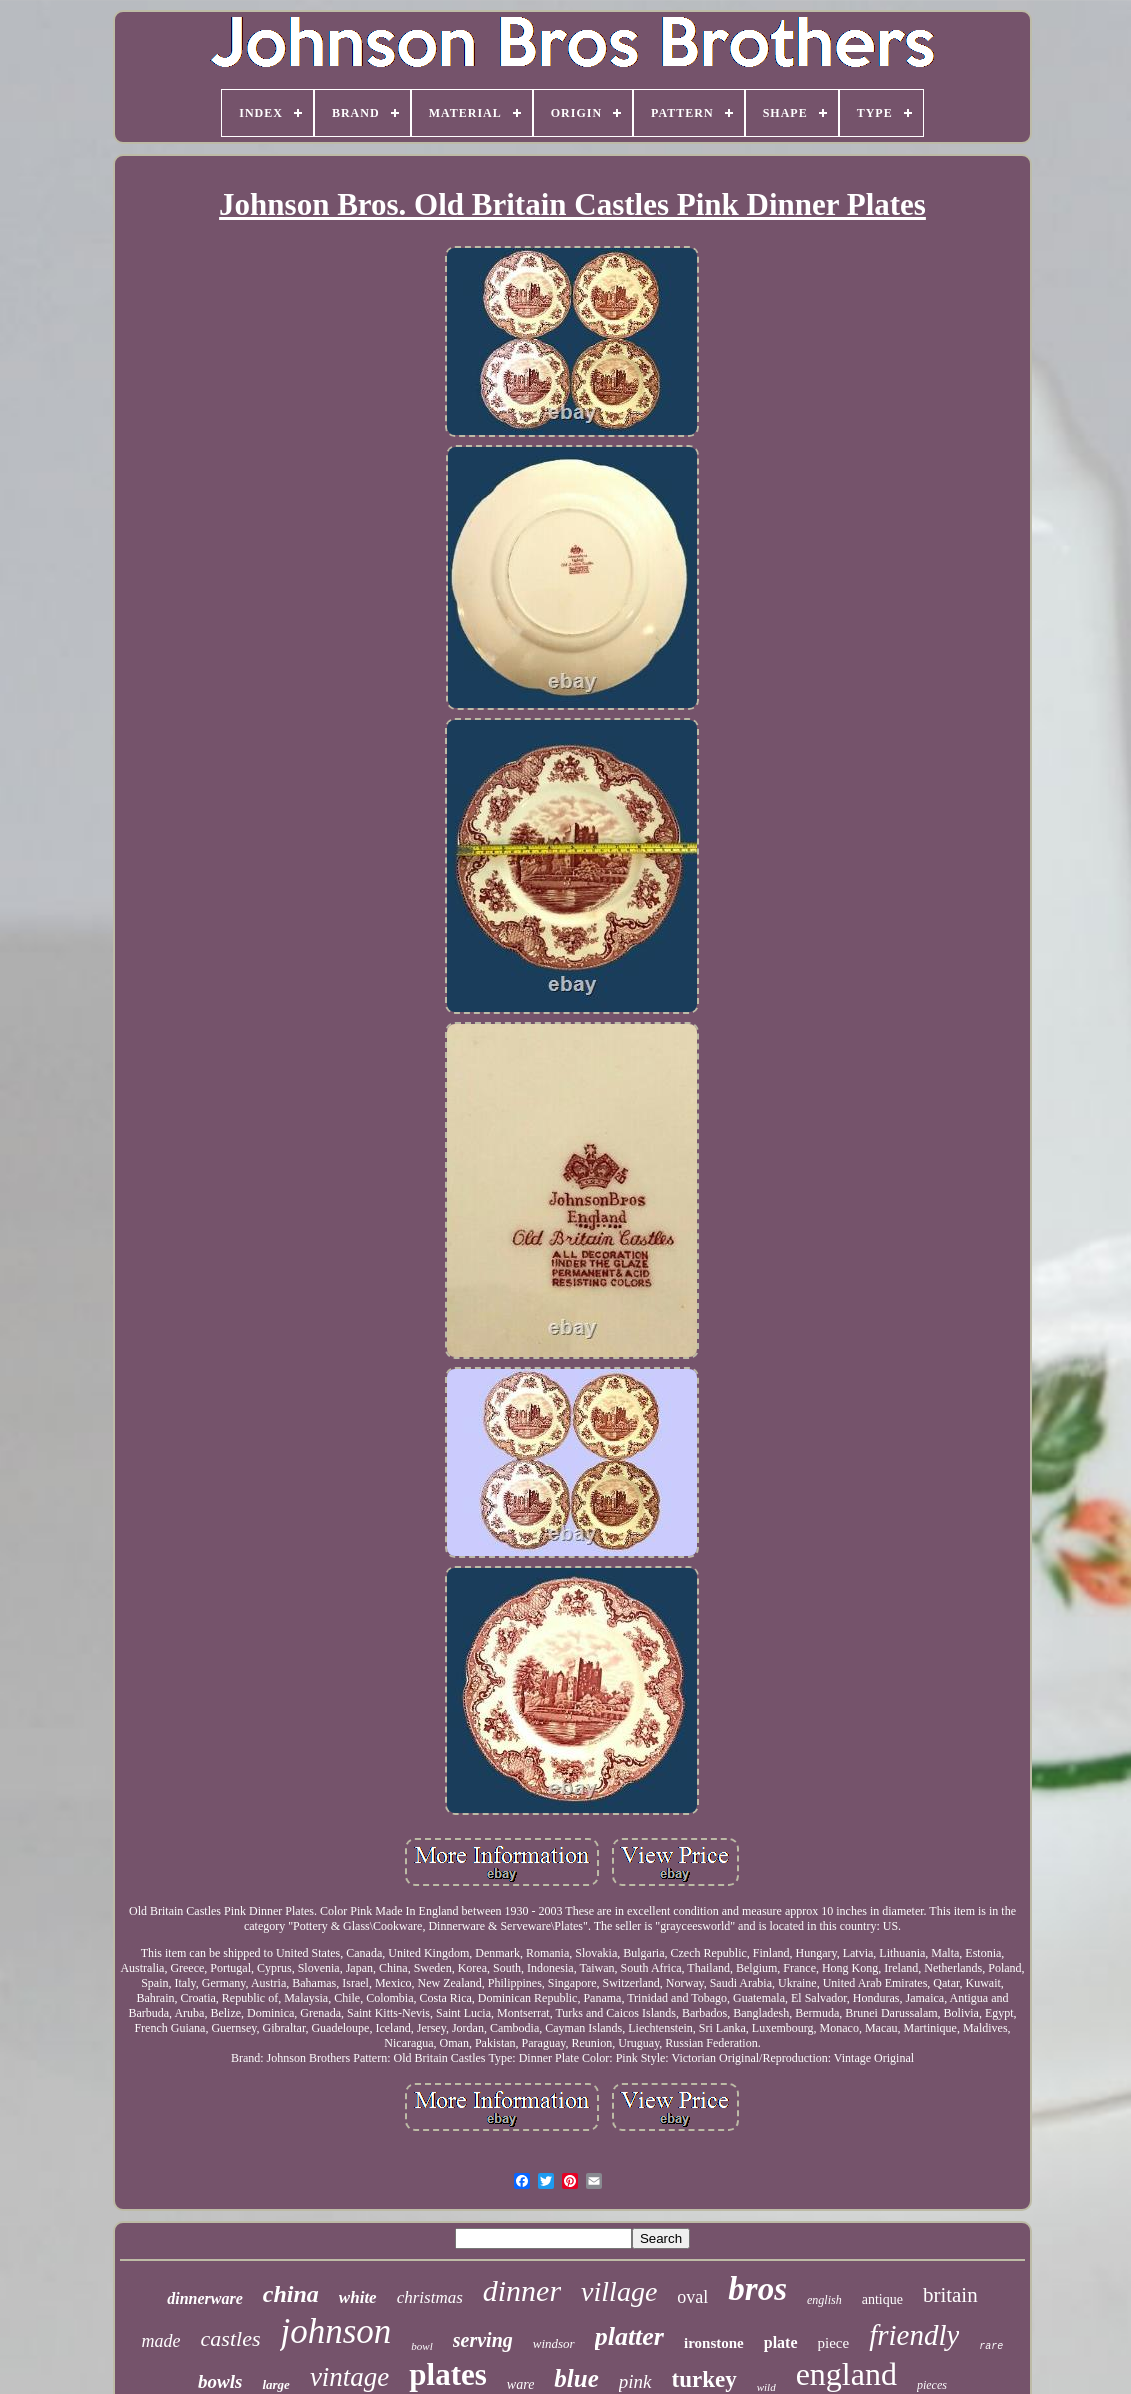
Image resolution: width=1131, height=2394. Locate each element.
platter (629, 2336)
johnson (335, 2331)
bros (757, 2289)
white (358, 2297)
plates (448, 2374)
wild (766, 2387)
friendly (914, 2335)
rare (991, 2346)
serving (483, 2340)
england (846, 2374)
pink (635, 2381)
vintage (349, 2377)
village (619, 2291)
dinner (522, 2290)
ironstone (714, 2343)
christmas (430, 2297)
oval (692, 2297)
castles (231, 2338)
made (161, 2341)
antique (882, 2299)
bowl (421, 2346)
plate (781, 2342)
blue (576, 2378)
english (824, 2300)
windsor (554, 2343)
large (275, 2384)
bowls (220, 2381)
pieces (932, 2385)
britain (950, 2295)
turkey (704, 2379)
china (291, 2294)
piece (834, 2343)
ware (520, 2384)
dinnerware (205, 2298)
